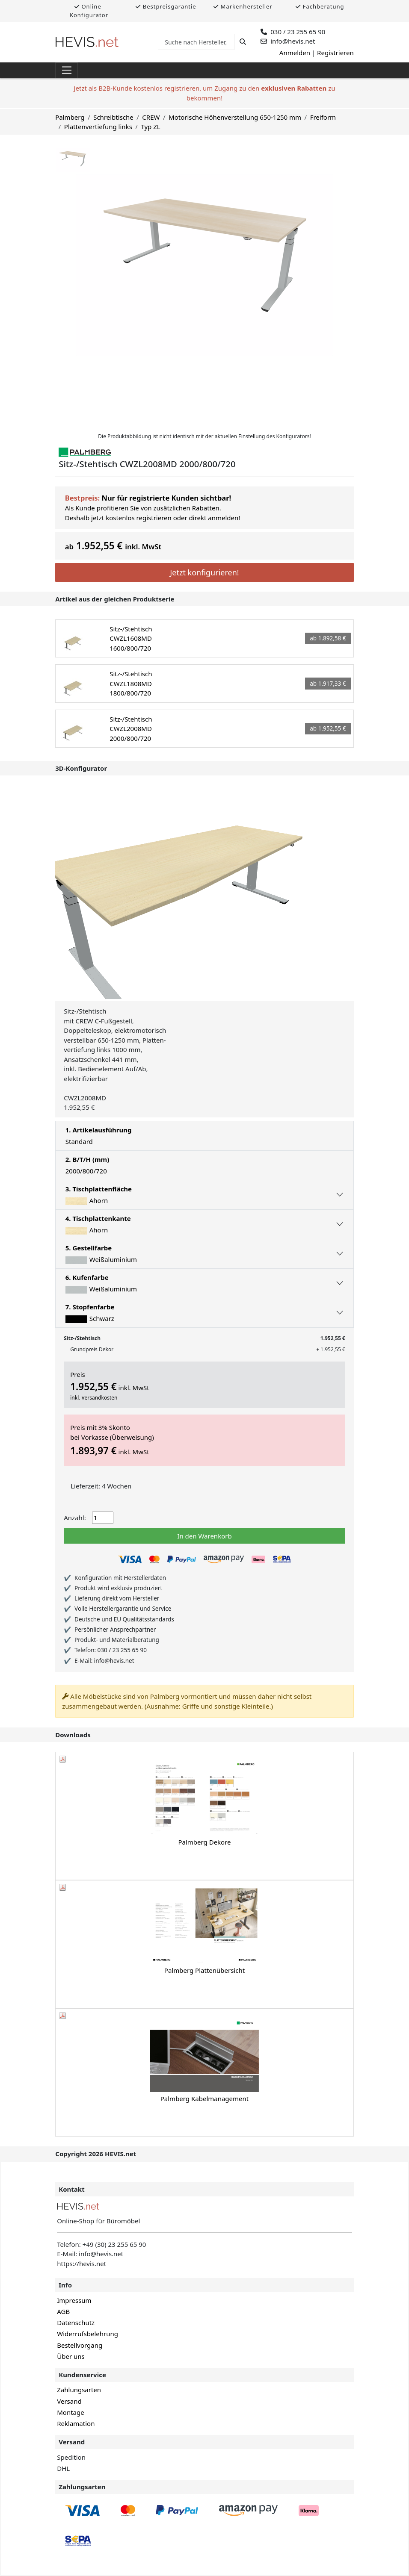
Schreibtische (113, 117)
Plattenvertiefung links (98, 126)
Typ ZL (150, 126)
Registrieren (335, 52)
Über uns (70, 2356)
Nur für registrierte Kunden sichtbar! (166, 498)
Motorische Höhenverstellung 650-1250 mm (235, 117)
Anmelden (294, 52)
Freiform (323, 117)
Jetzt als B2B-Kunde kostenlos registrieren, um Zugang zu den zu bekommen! (204, 93)
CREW (151, 117)
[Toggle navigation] (66, 70)
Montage (70, 2412)
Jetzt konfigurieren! (204, 572)
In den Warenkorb (204, 1536)
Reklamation (76, 2423)
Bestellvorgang (79, 2345)
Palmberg (69, 117)
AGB (63, 2311)
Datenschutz (76, 2322)
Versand (69, 2401)
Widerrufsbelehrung (87, 2333)
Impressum (74, 2300)
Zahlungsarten (79, 2389)
